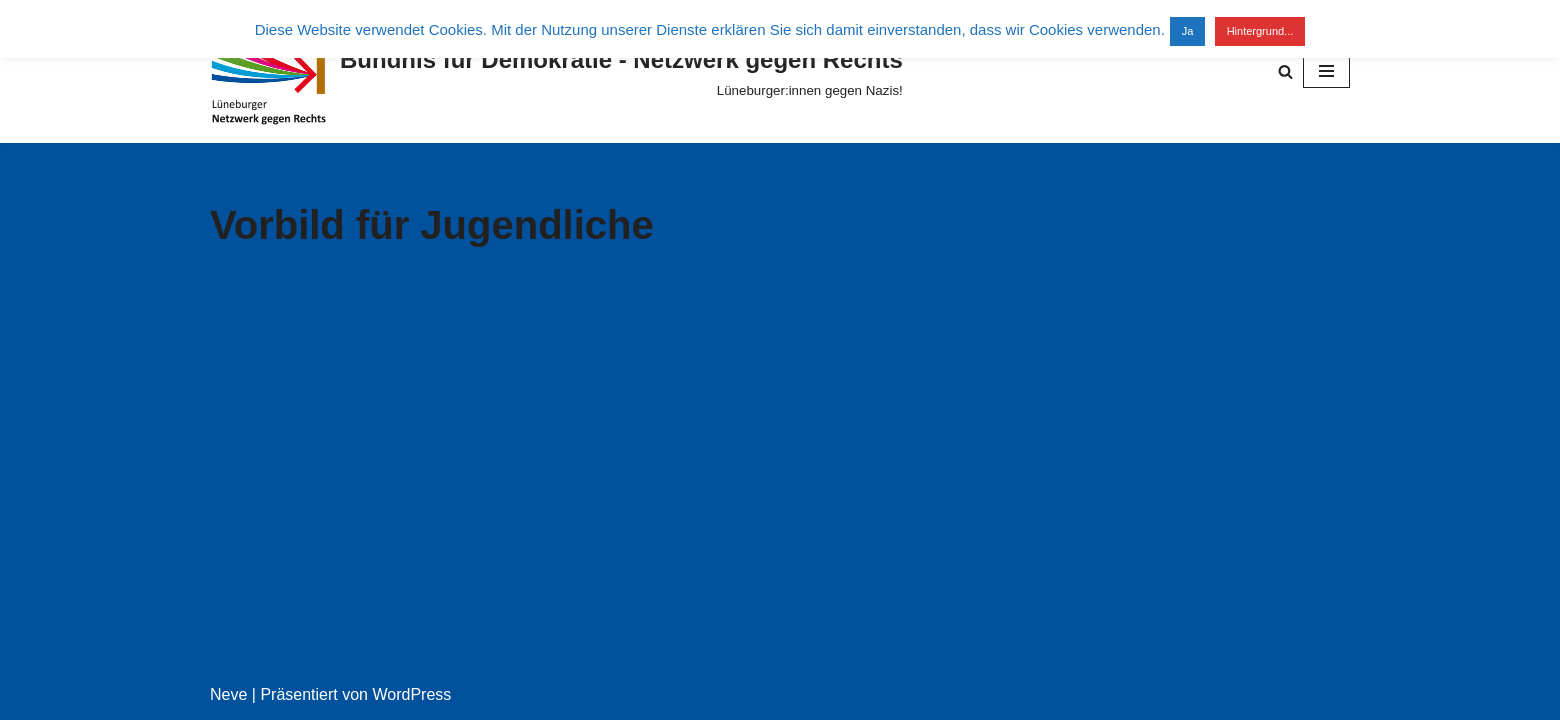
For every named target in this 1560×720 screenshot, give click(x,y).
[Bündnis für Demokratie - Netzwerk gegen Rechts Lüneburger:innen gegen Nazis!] (556, 71)
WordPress (411, 694)
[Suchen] (1285, 71)
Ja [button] (1188, 31)
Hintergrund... (1260, 31)
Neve (228, 694)
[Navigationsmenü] (1326, 71)
